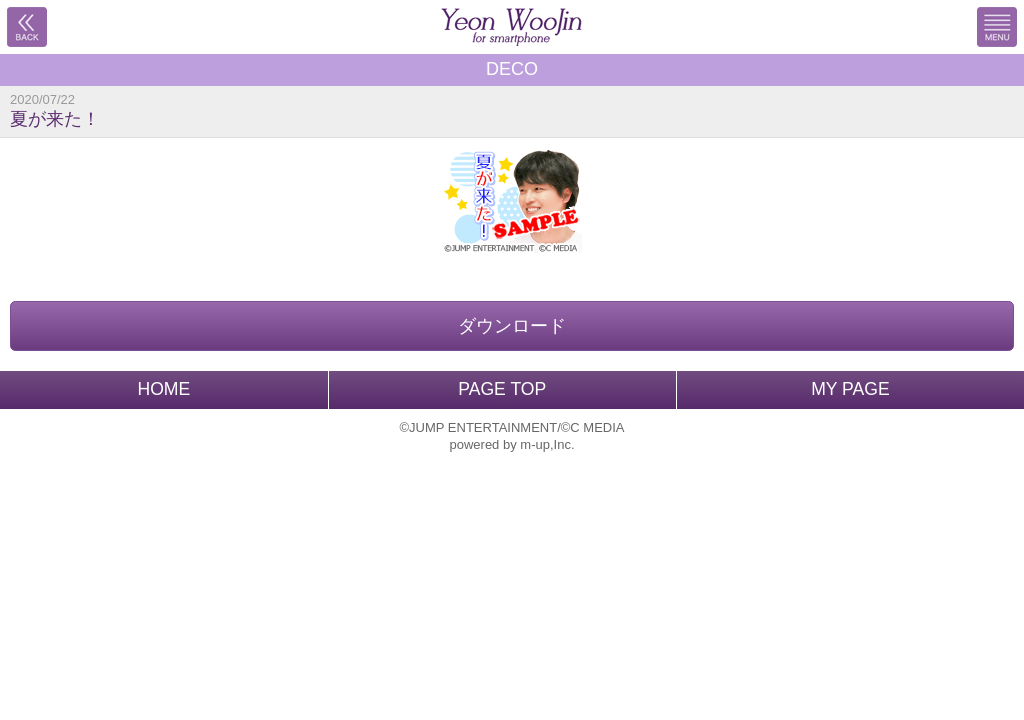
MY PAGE (850, 389)
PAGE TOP (502, 389)
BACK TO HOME (512, 27)
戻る (27, 27)
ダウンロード (512, 326)
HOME (163, 389)
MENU (997, 27)
